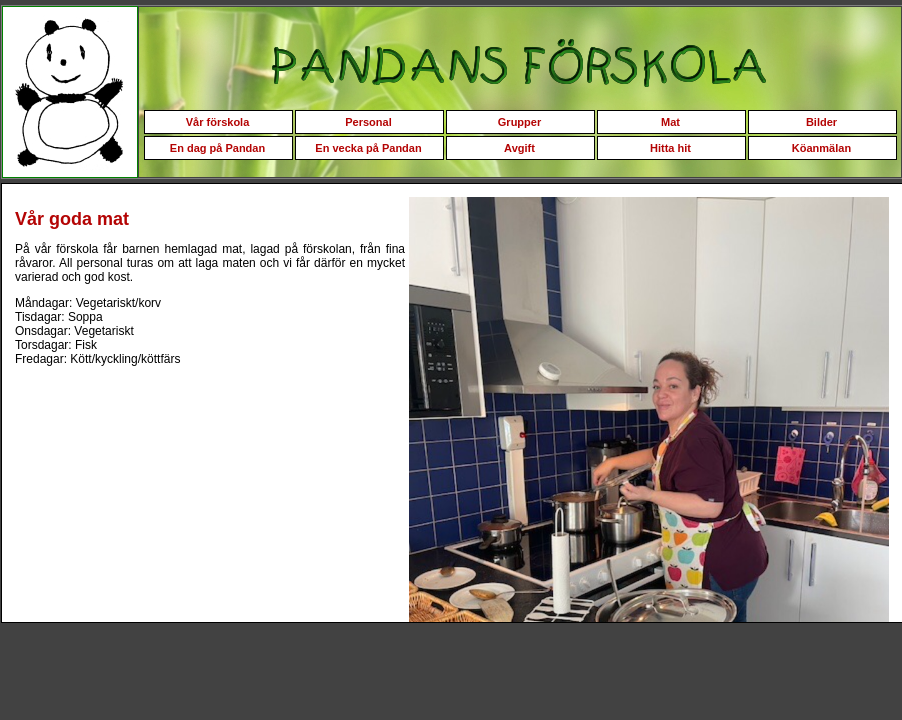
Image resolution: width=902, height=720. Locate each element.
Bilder (821, 122)
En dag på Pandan (217, 148)
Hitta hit (670, 148)
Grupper (519, 122)
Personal (368, 122)
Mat (670, 122)
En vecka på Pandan (368, 148)
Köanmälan (821, 148)
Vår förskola (218, 122)
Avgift (519, 148)
